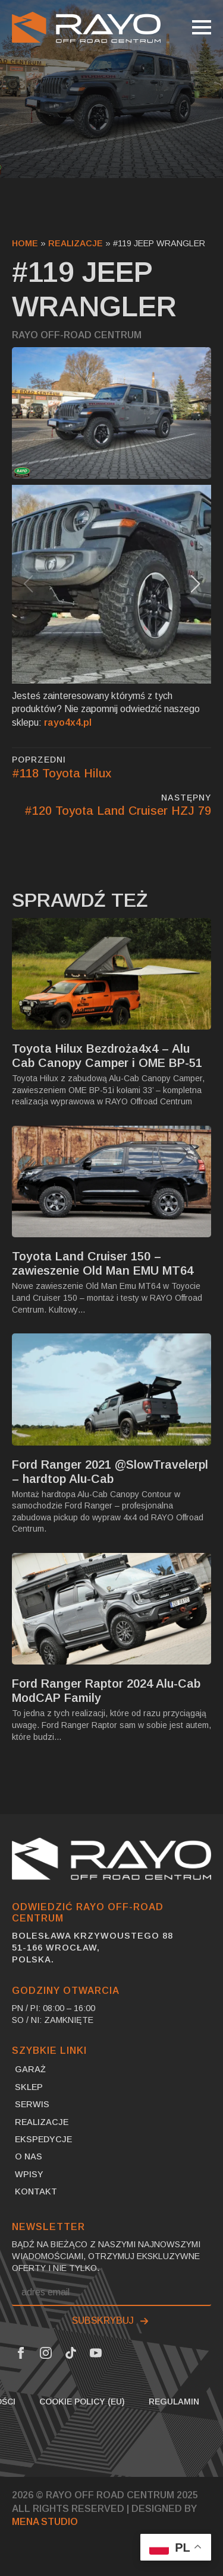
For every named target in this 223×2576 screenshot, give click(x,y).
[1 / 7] (111, 584)
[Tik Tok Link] (71, 2353)
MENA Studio (45, 2522)
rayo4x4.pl (68, 722)
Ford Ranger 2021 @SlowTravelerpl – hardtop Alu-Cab (110, 1471)
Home (25, 243)
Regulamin (174, 2401)
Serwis (32, 2104)
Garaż (30, 2069)
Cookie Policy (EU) (82, 2401)
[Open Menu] (201, 27)
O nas (28, 2156)
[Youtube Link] (96, 2353)
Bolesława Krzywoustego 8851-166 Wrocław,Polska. (92, 1947)
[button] (195, 584)
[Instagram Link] (46, 2353)
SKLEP (29, 2087)
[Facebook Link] (21, 2353)
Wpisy (29, 2174)
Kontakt (36, 2191)
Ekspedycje (43, 2139)
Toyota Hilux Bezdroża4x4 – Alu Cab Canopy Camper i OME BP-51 (107, 1055)
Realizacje (75, 243)
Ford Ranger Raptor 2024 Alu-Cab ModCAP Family (106, 1690)
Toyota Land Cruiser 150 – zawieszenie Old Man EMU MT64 (102, 1263)
